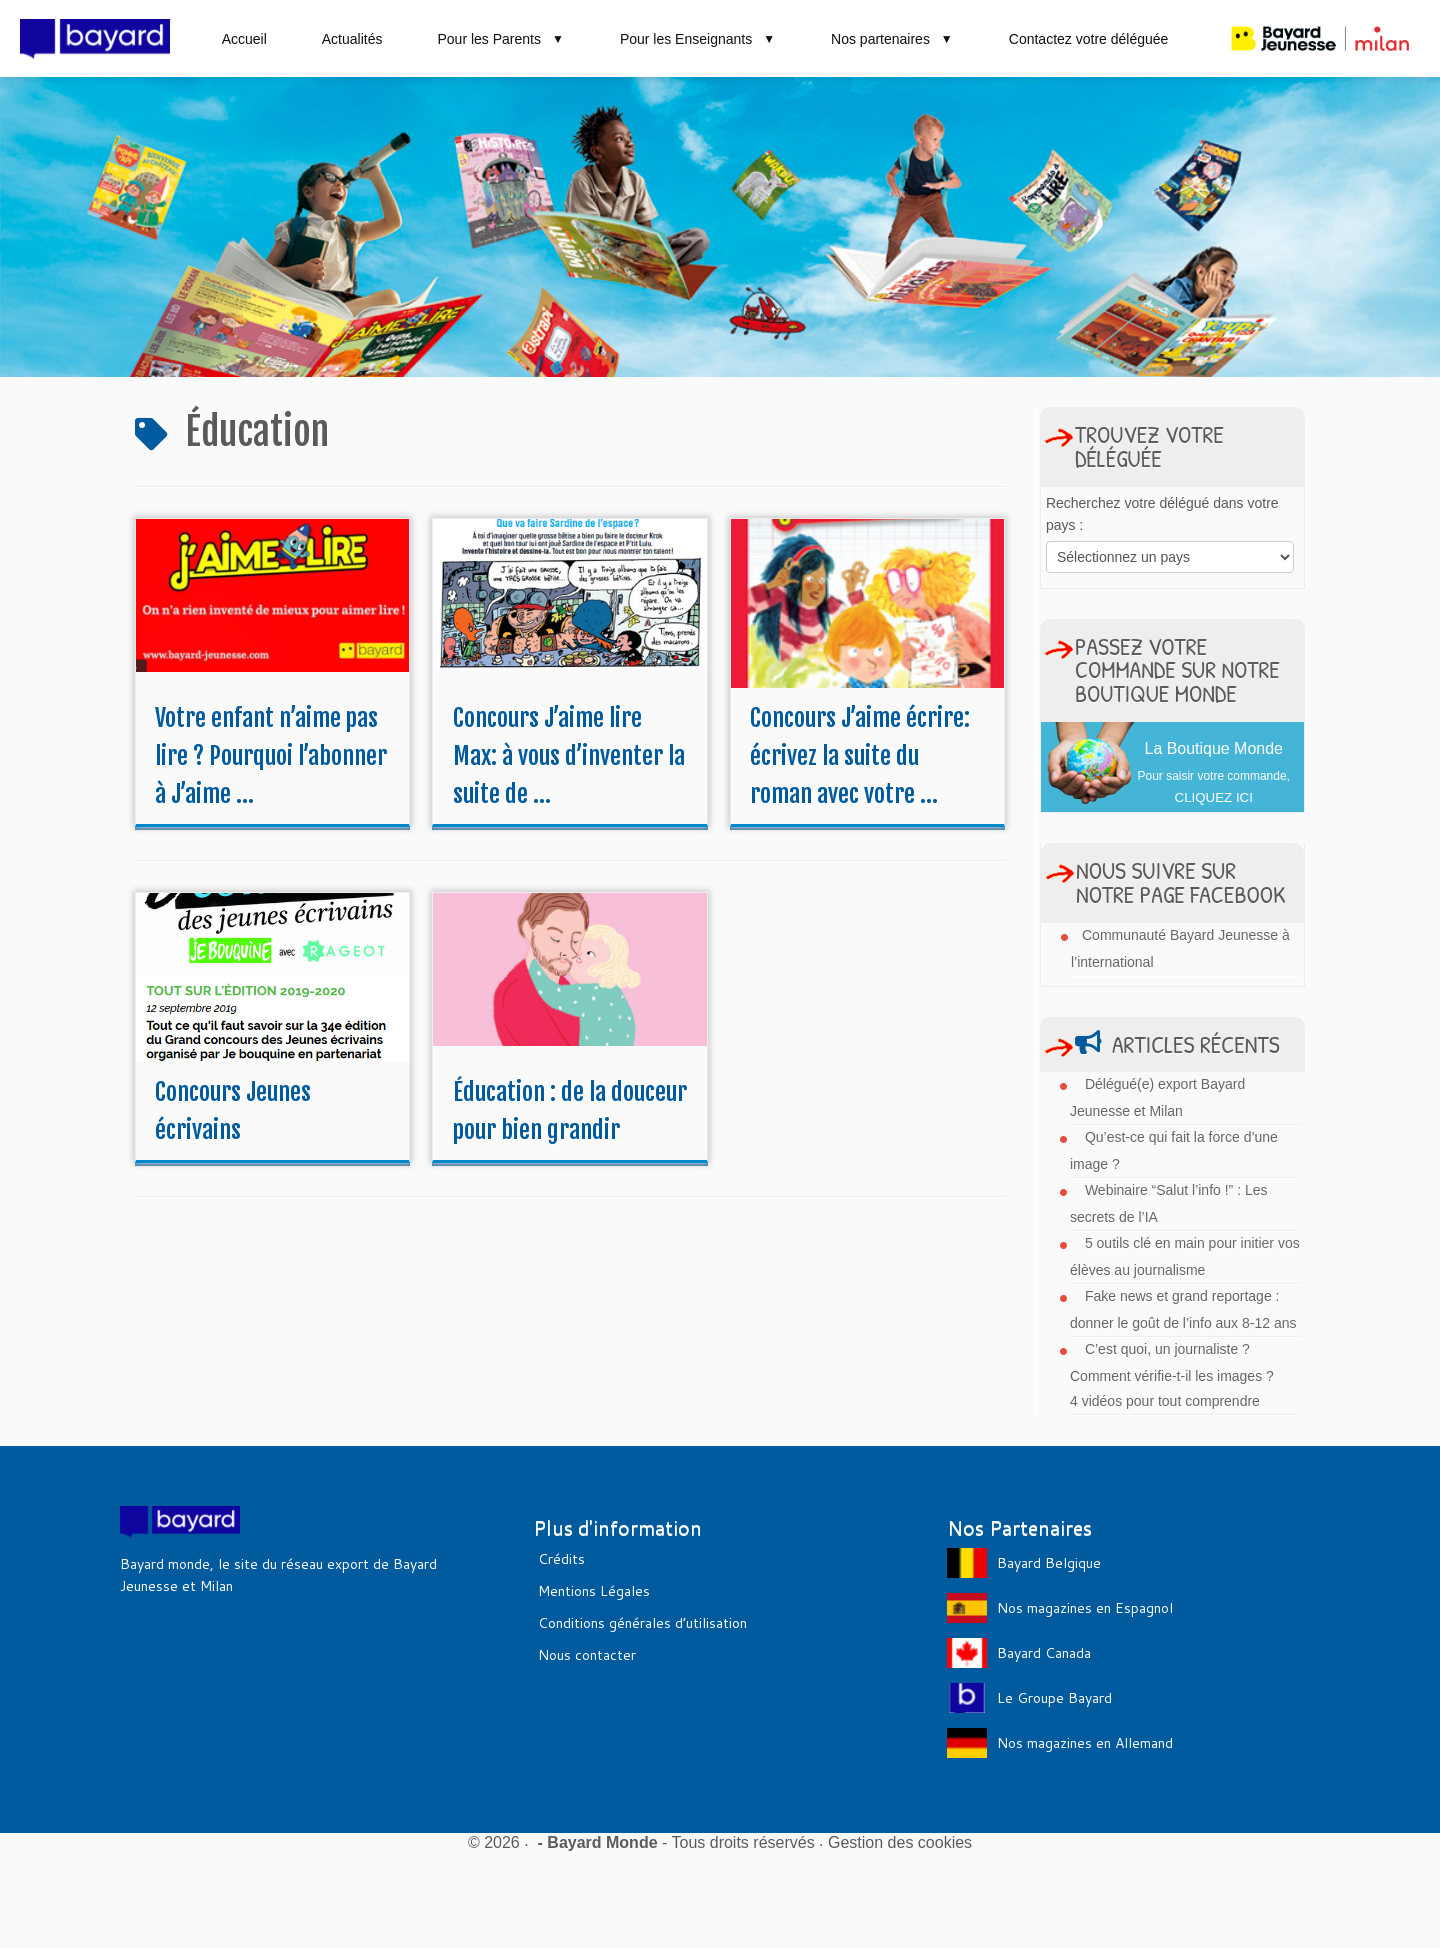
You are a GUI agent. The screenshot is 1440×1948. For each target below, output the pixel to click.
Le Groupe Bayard (1054, 1698)
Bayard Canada (1044, 1653)
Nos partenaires (892, 39)
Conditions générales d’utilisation (642, 1623)
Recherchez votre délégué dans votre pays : (1162, 514)
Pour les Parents (500, 39)
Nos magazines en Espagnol (1085, 1608)
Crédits (561, 1559)
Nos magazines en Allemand (1085, 1743)
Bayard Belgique (1049, 1563)
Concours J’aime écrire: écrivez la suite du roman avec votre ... (860, 756)
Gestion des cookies (900, 1842)
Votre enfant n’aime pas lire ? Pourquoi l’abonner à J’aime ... (271, 756)
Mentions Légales (594, 1591)
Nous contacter (587, 1655)
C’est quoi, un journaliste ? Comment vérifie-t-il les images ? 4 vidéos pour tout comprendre (1172, 1375)
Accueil (244, 39)
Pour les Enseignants (698, 39)
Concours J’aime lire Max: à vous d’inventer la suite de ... (569, 756)
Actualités (352, 39)
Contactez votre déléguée (1089, 39)
